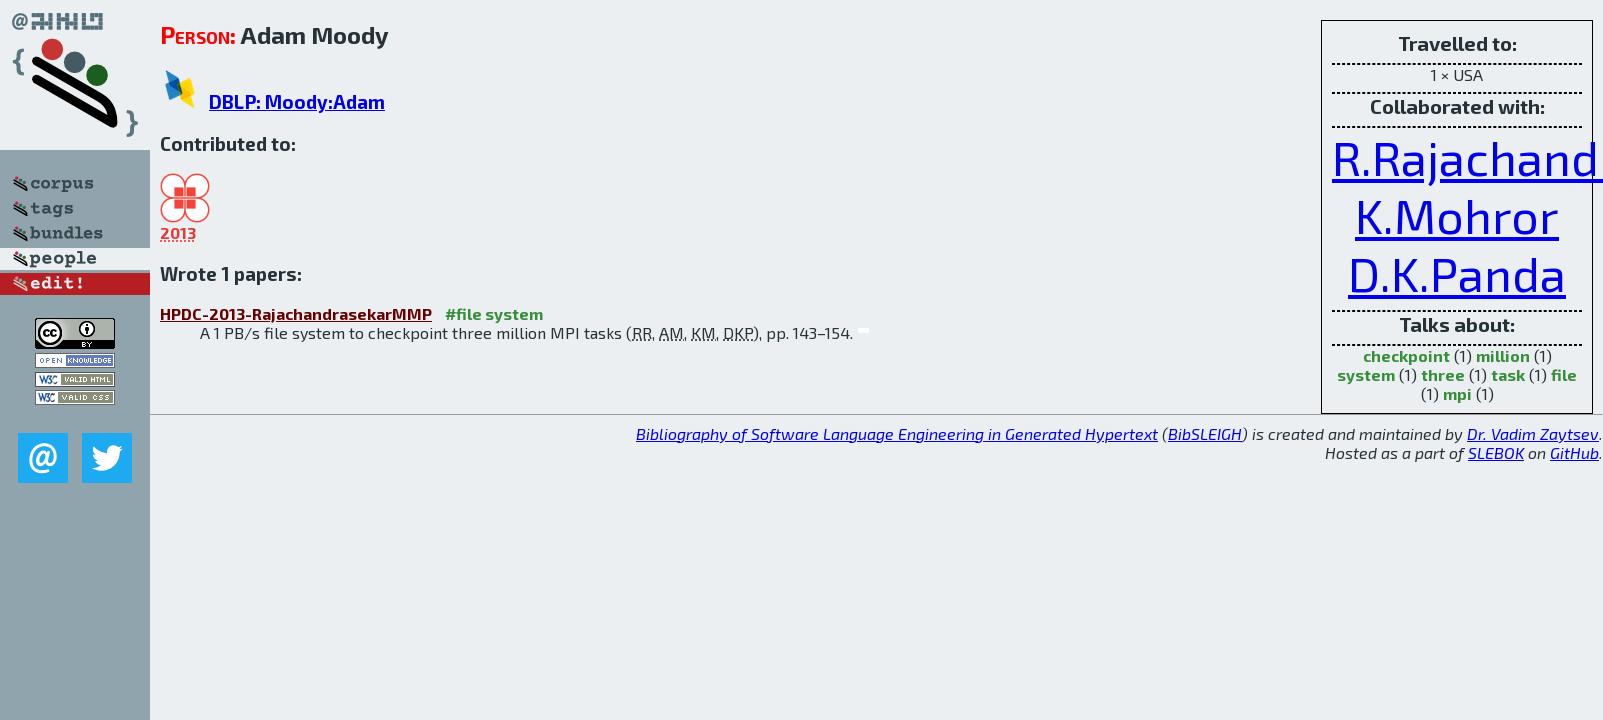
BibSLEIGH (1205, 433)
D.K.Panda (1457, 273)
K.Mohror (1457, 215)
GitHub (1574, 452)
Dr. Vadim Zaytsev (1533, 433)
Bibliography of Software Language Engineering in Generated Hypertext (897, 433)
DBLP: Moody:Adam (297, 101)
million (1503, 355)
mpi (1457, 393)
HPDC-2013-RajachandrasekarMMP (296, 313)
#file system (494, 313)
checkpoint (1406, 355)
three (1443, 374)
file (1564, 374)
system (1366, 374)
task (1508, 374)
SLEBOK (1496, 452)
